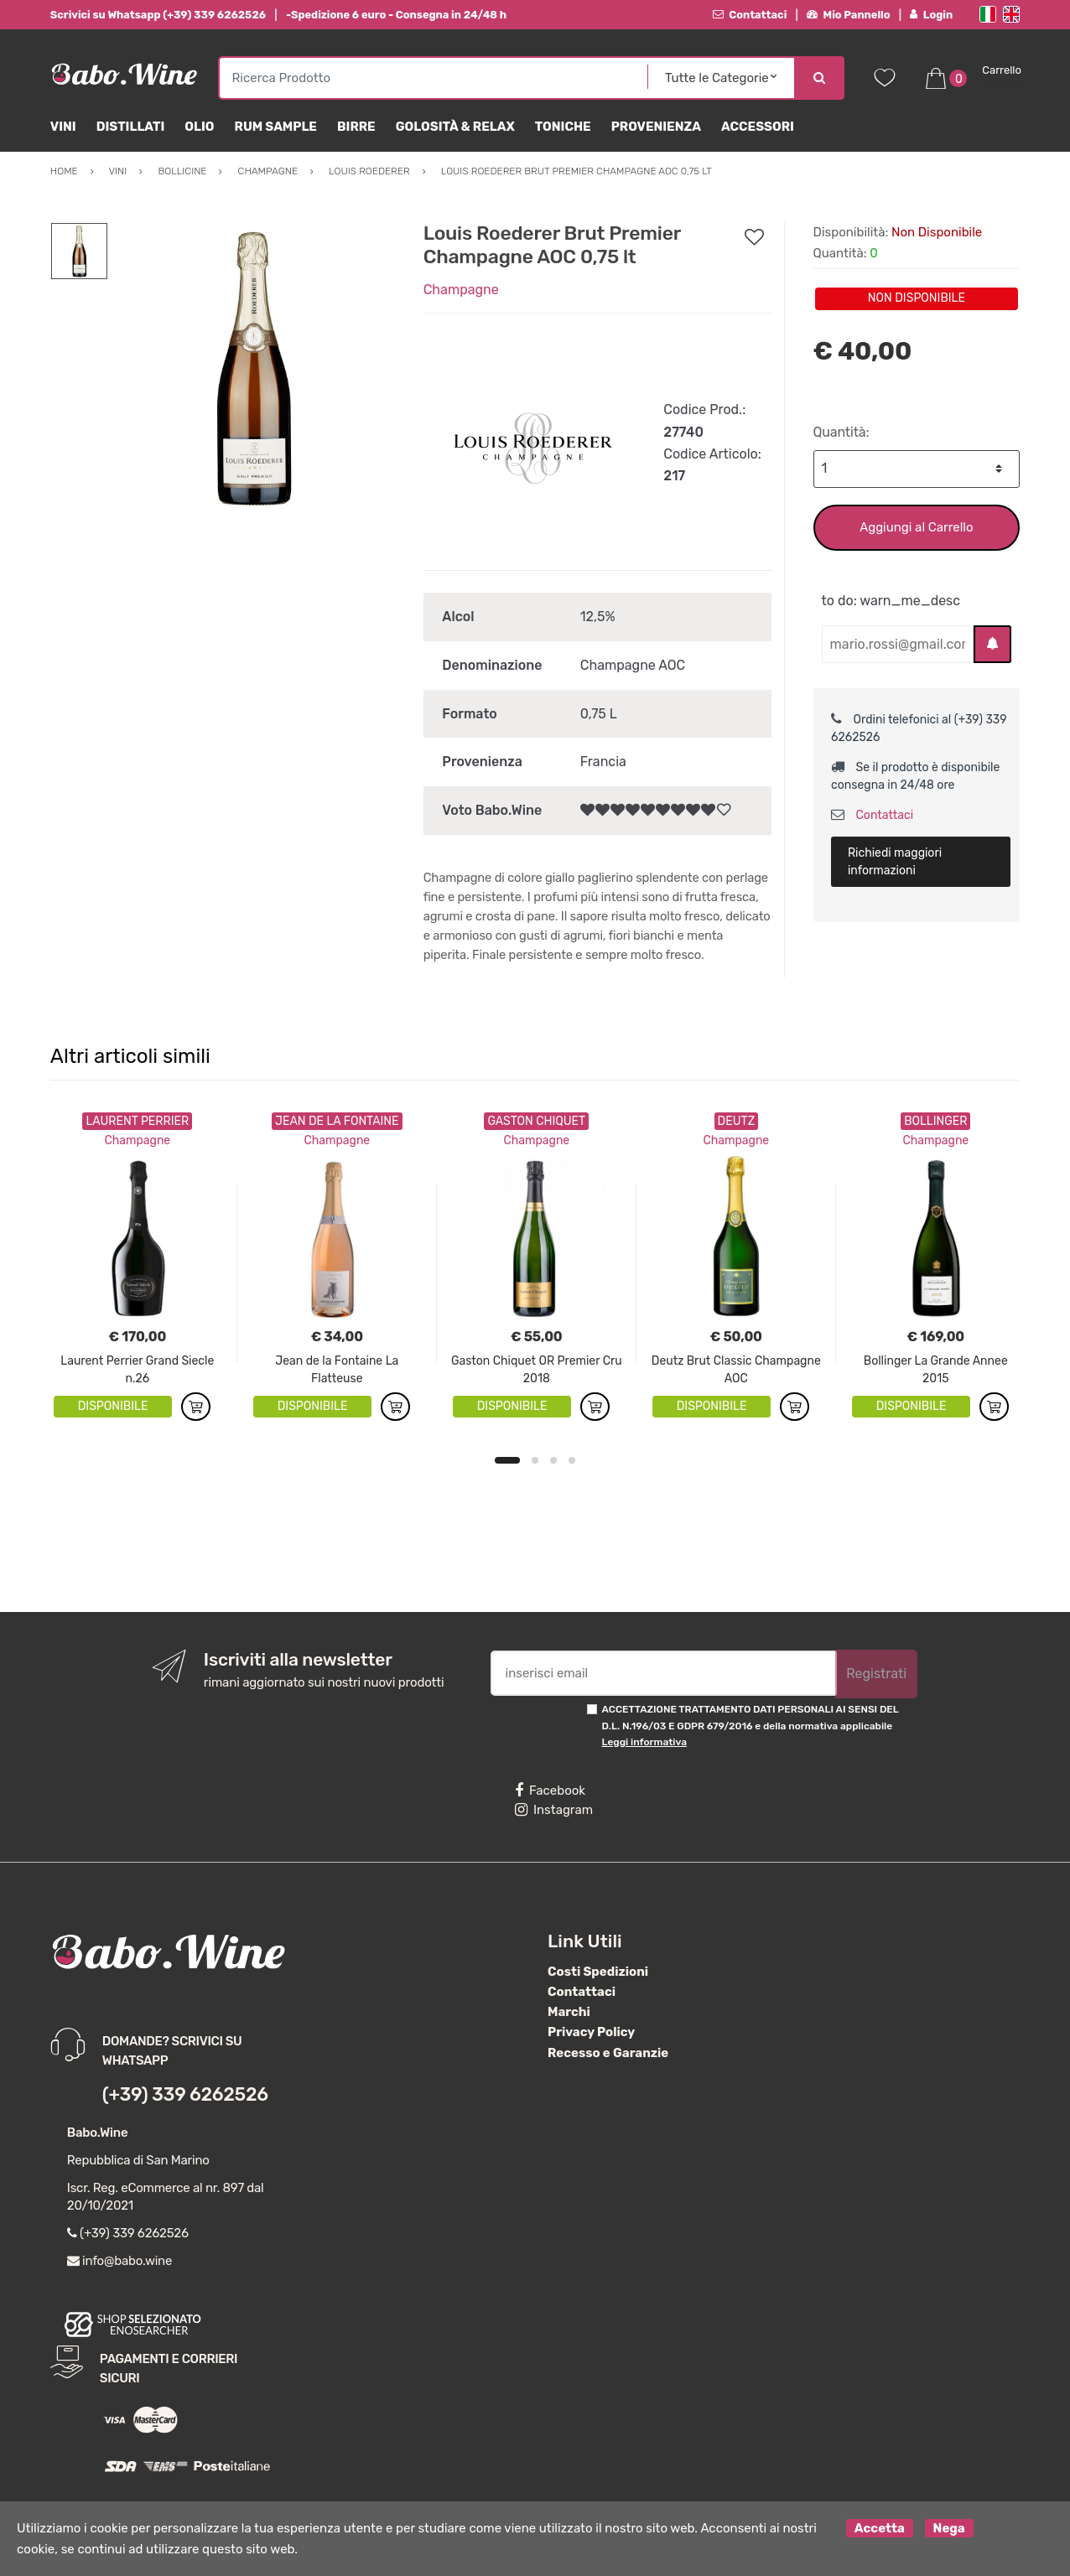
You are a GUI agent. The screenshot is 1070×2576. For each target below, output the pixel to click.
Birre (356, 126)
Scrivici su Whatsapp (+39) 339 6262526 (158, 14)
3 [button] (553, 1460)
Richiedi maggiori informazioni (895, 862)
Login (931, 14)
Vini (63, 126)
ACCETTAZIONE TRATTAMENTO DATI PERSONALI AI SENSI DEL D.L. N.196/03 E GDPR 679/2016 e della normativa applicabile (750, 1725)
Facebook (550, 1790)
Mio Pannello (848, 14)
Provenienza (656, 126)
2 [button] (535, 1460)
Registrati (876, 1674)
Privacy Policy (591, 2032)
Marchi (569, 2011)
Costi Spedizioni (598, 1971)
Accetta (879, 2528)
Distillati (130, 126)
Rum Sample (276, 126)
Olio (199, 126)
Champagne (461, 290)
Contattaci (750, 14)
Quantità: (841, 432)
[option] (253, 367)
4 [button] (572, 1460)
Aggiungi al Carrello (916, 527)
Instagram (554, 1809)
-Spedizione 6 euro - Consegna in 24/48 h (396, 14)
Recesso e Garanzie (608, 2052)
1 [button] (507, 1460)
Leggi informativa (644, 1742)
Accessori (757, 126)
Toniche (563, 126)
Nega (949, 2528)
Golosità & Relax (455, 126)
